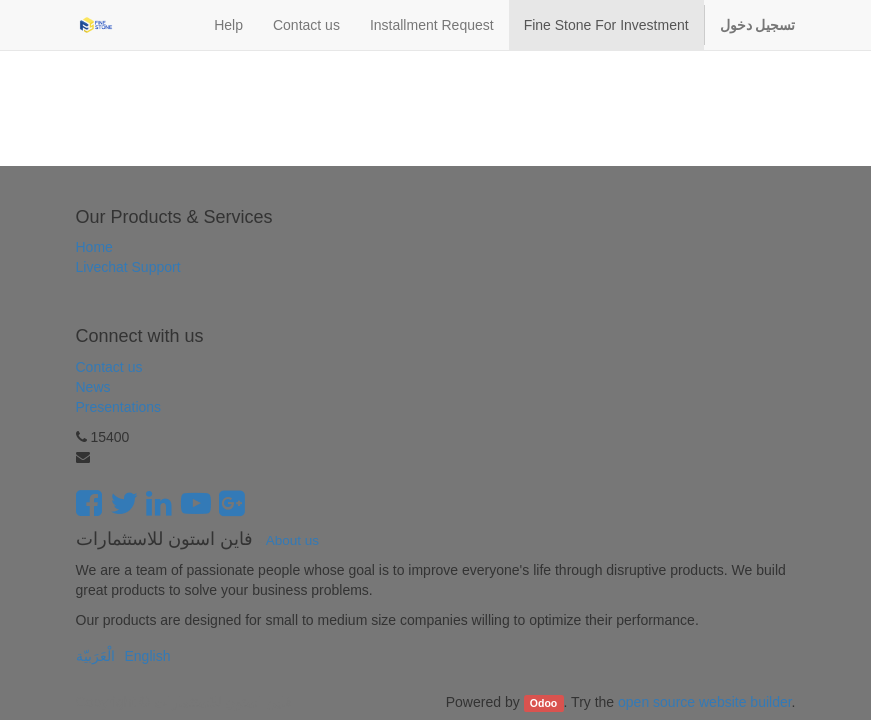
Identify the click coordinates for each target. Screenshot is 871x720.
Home (94, 247)
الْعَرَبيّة (95, 656)
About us (292, 540)
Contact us (109, 367)
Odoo (543, 703)
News (93, 387)
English (148, 656)
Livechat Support (128, 267)
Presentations (119, 407)
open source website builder (705, 702)
